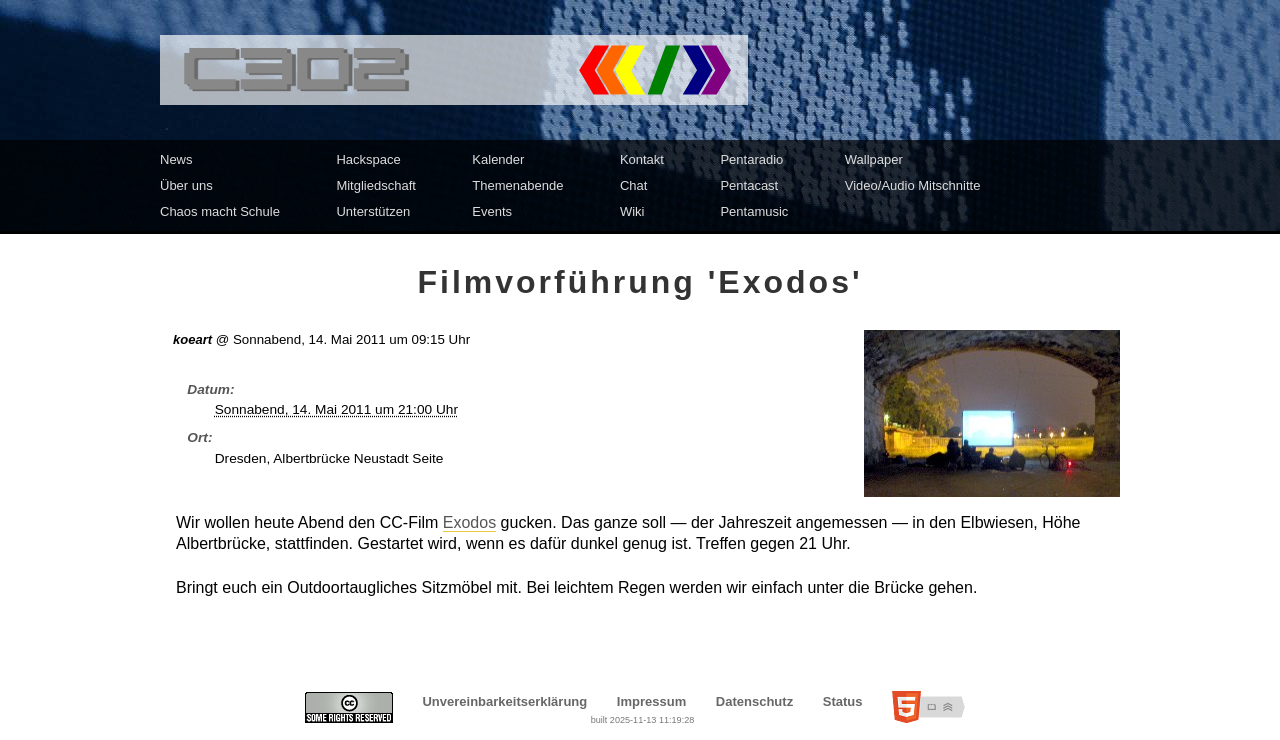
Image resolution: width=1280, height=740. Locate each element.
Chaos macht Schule (220, 211)
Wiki (632, 211)
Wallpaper (874, 159)
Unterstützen (373, 211)
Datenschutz (754, 701)
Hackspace (368, 159)
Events (492, 211)
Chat (633, 185)
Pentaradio (751, 159)
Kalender (498, 159)
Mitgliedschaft (375, 185)
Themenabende (517, 185)
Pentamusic (754, 211)
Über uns (186, 185)
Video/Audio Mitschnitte (913, 185)
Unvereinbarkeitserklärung (504, 701)
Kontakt (642, 159)
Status (843, 701)
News (176, 159)
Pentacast (749, 185)
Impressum (651, 701)
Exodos (469, 522)
